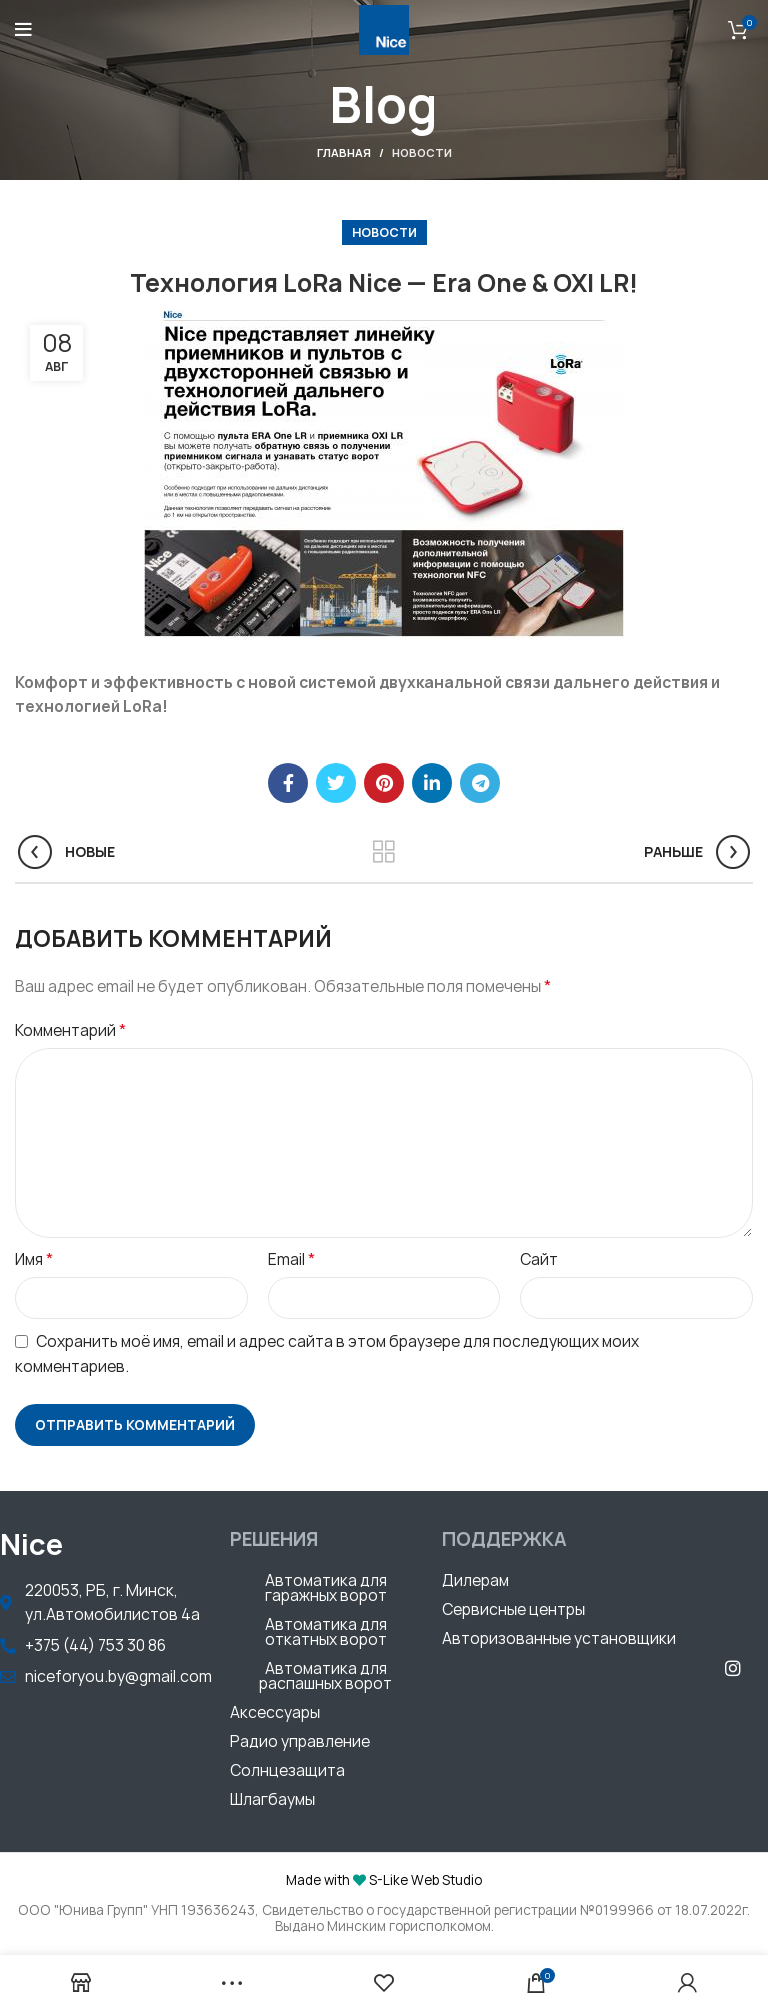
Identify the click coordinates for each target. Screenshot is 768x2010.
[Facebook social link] (288, 783)
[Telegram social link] (480, 783)
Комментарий (70, 1030)
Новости (422, 152)
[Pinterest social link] (384, 783)
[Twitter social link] (336, 783)
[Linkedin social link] (432, 783)
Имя (34, 1259)
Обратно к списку (384, 852)
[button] (326, 1590)
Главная (344, 152)
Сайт (539, 1259)
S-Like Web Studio (425, 1880)
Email (291, 1259)
